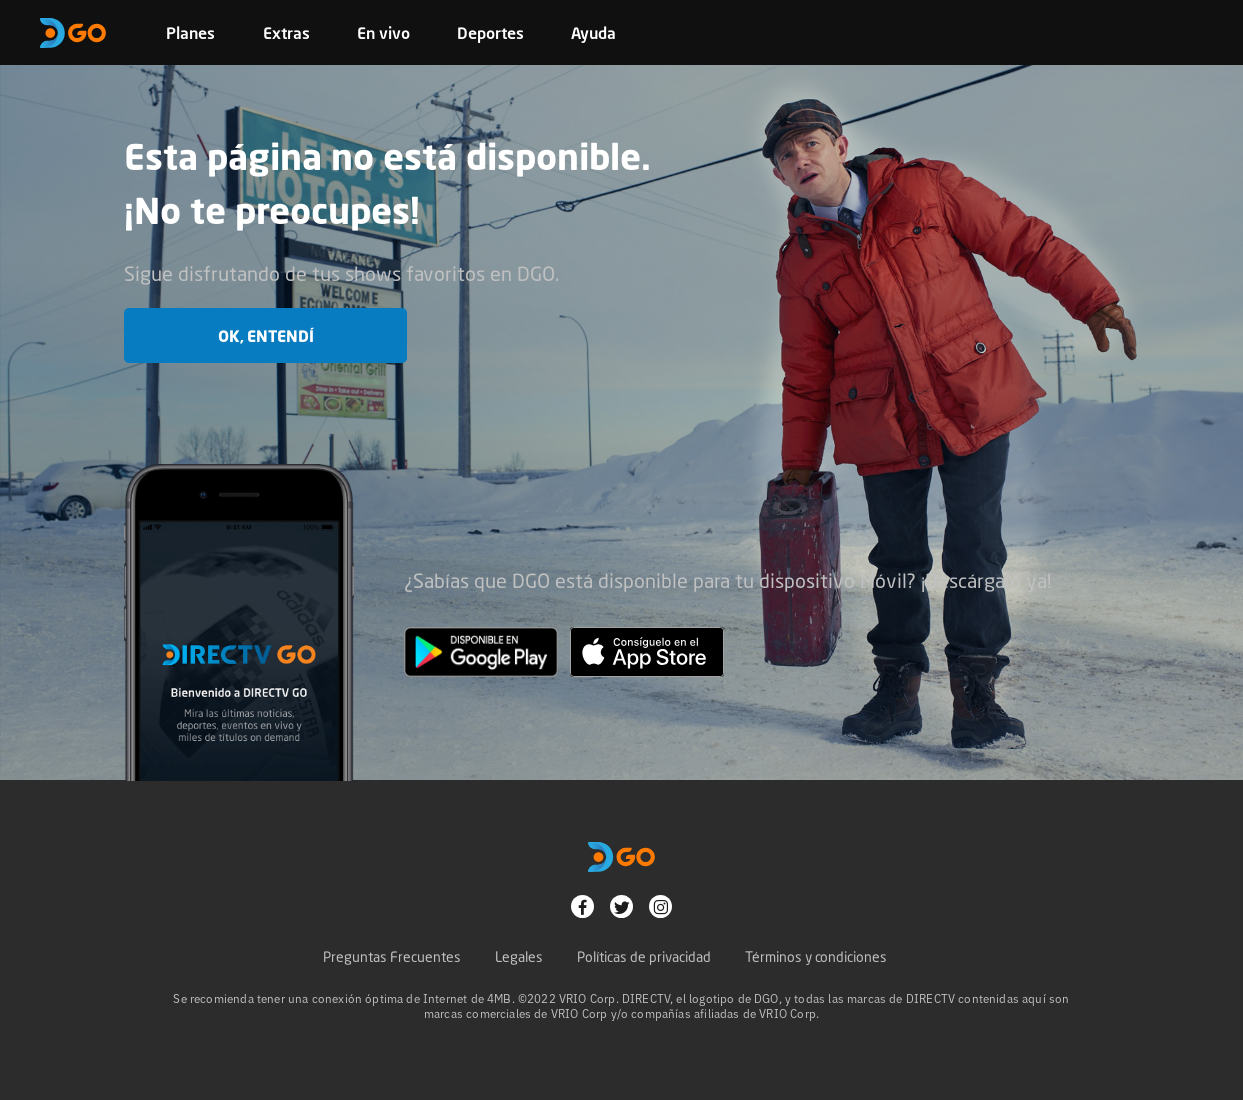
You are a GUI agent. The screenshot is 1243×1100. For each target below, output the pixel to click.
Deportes (490, 33)
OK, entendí (266, 336)
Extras (286, 33)
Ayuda (593, 33)
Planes (190, 33)
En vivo (383, 33)
